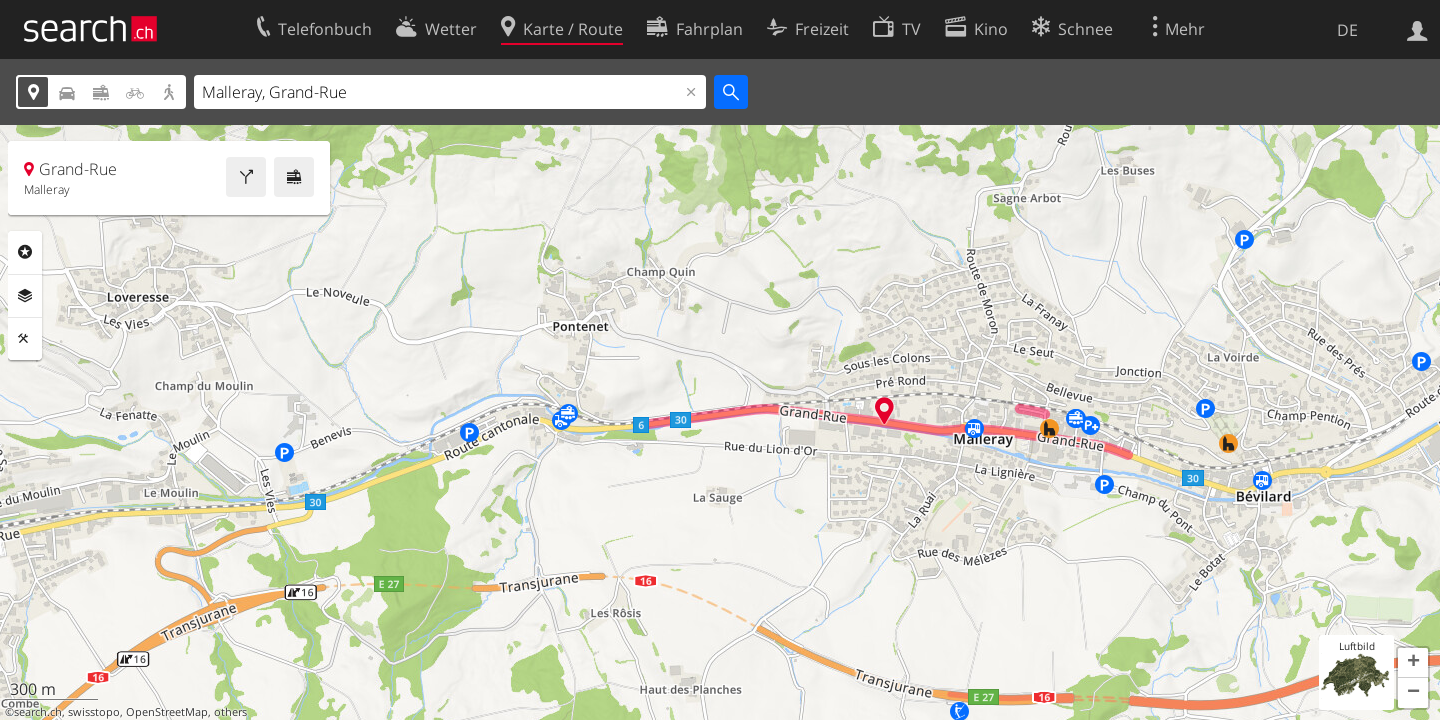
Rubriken (25, 252)
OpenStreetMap (167, 712)
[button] (1413, 663)
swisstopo (94, 712)
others (230, 712)
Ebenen (25, 296)
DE (1347, 30)
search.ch (38, 712)
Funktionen (25, 339)
